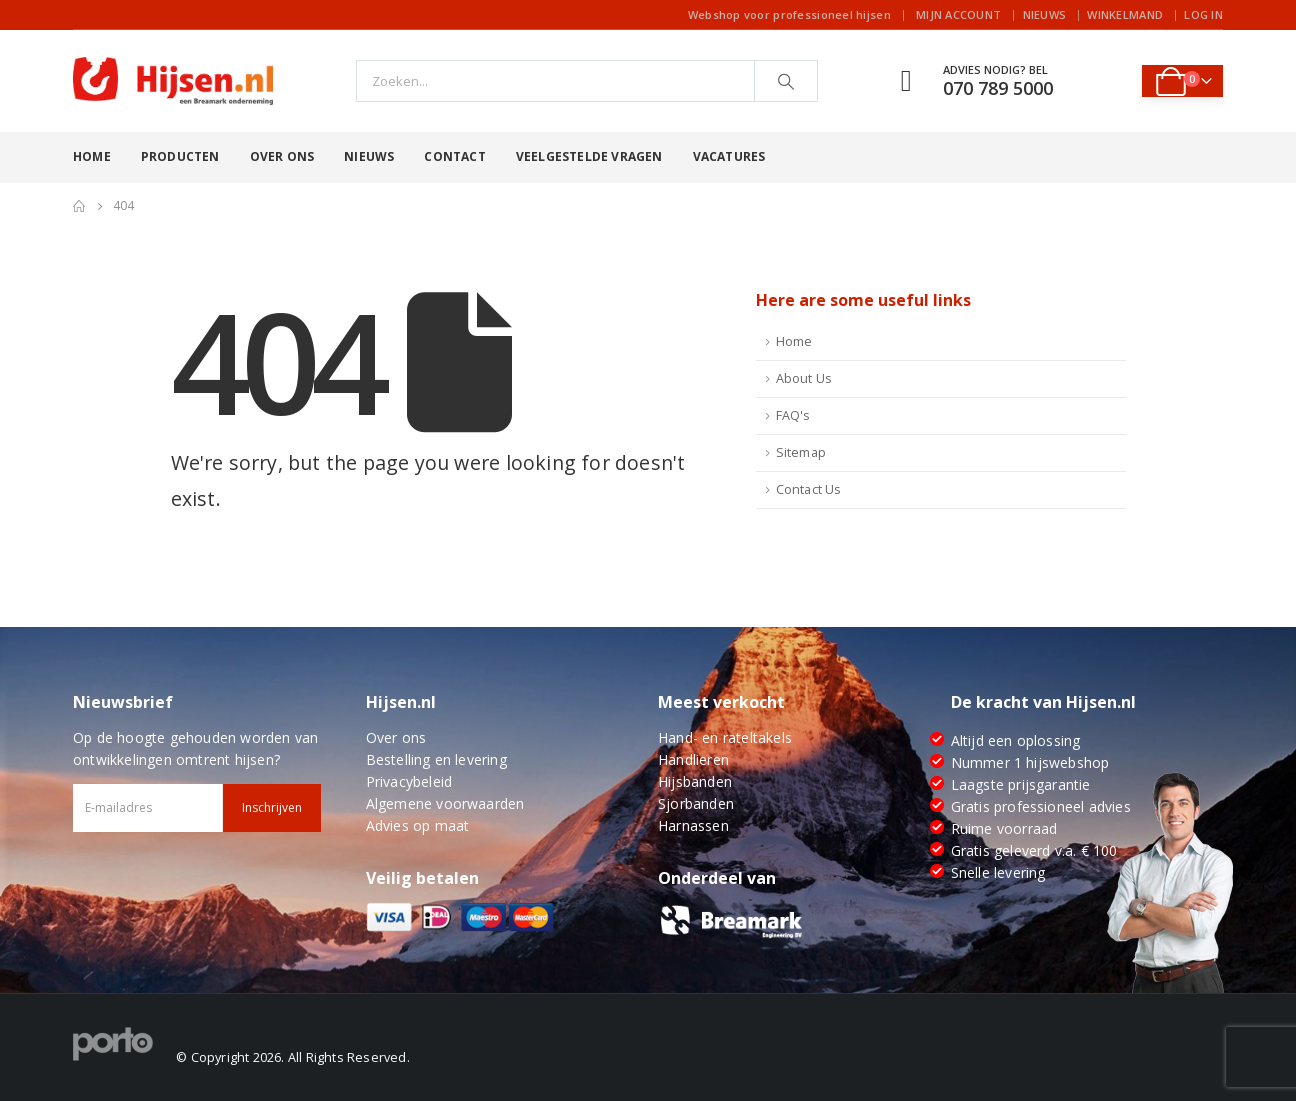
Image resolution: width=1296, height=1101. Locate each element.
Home (92, 156)
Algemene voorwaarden (445, 803)
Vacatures (729, 156)
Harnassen (693, 825)
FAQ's (793, 415)
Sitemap (801, 452)
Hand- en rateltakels (725, 737)
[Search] (786, 81)
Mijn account (958, 14)
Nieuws (1045, 14)
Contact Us (809, 489)
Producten (180, 156)
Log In (1203, 14)
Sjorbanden (696, 803)
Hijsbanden (695, 781)
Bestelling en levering (436, 759)
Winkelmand (1125, 14)
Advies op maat (418, 825)
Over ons (282, 156)
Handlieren (693, 759)
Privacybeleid (409, 781)
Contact (454, 156)
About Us (804, 378)
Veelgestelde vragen (589, 156)
